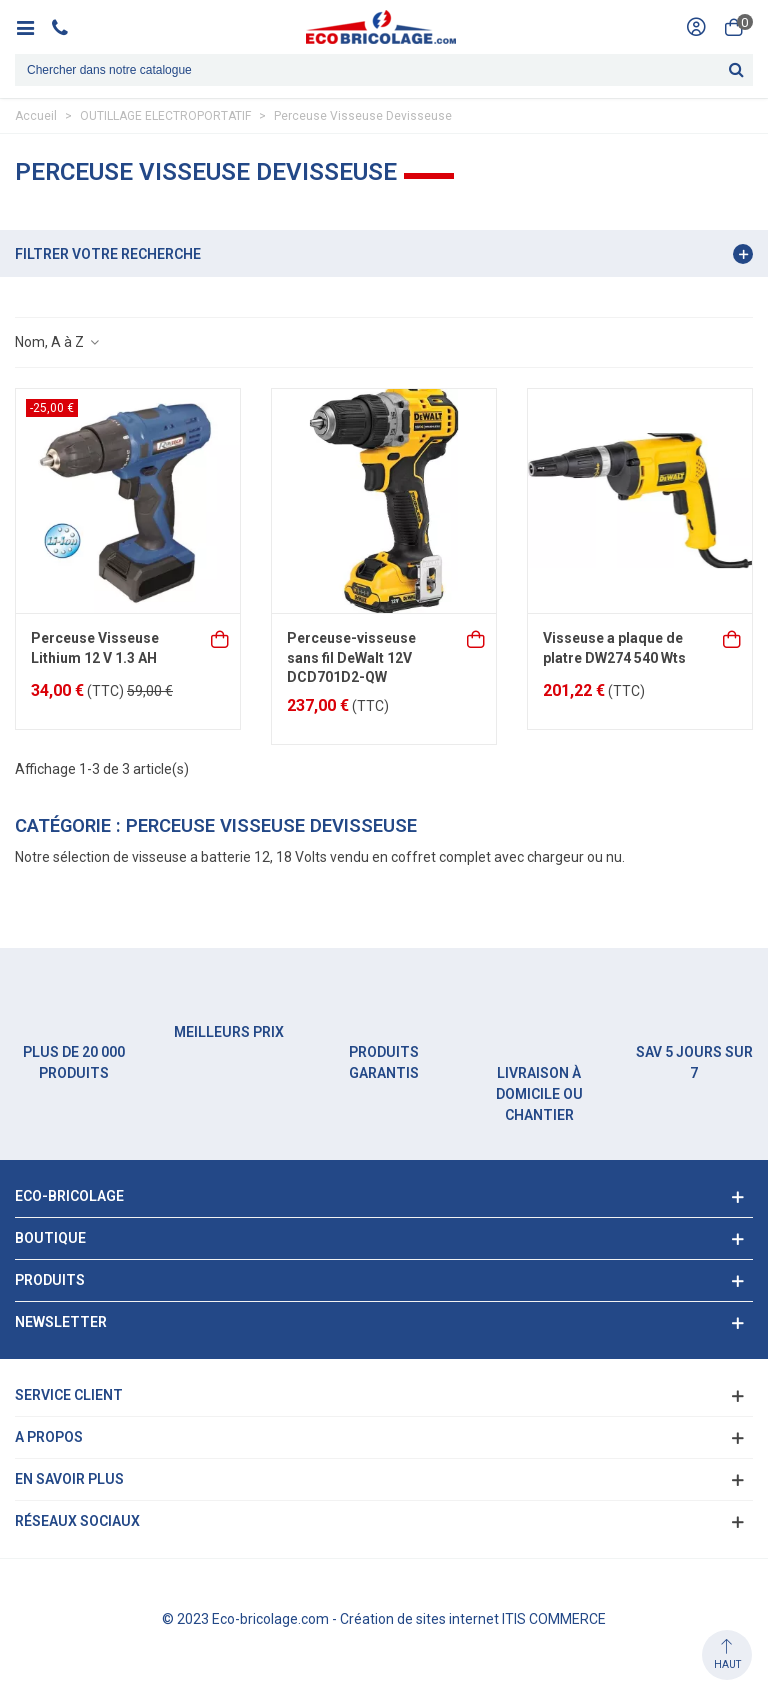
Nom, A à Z (58, 342)
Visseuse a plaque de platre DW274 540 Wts (614, 648)
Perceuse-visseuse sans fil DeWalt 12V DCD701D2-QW (351, 657)
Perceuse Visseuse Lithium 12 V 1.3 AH (95, 648)
